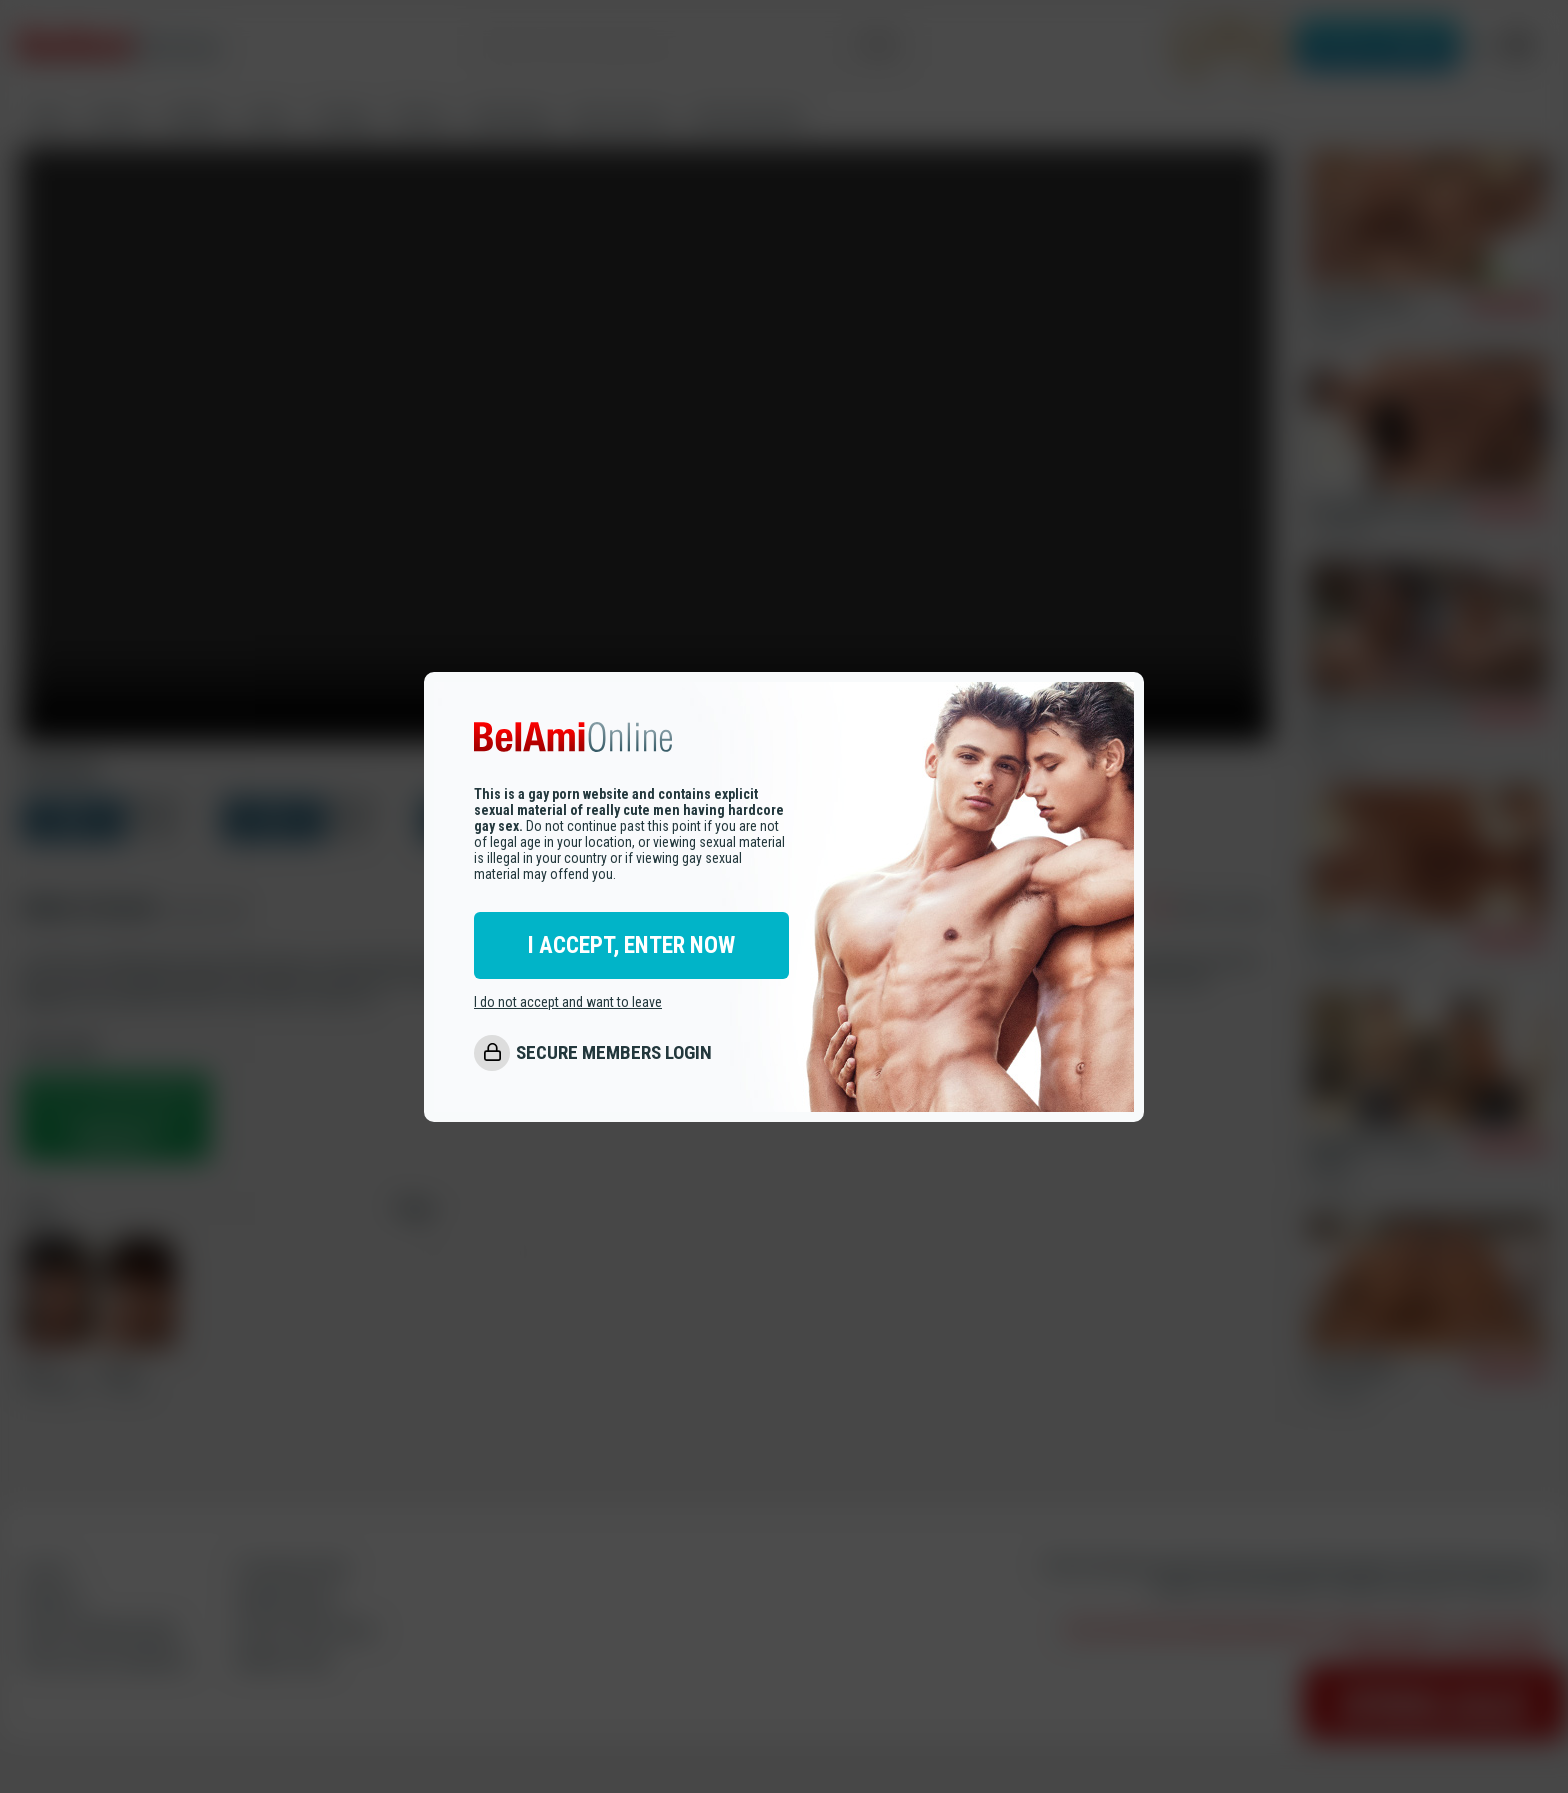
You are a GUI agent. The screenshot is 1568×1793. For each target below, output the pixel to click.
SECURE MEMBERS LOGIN (614, 1053)
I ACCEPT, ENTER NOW (632, 946)
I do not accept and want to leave (568, 1003)
